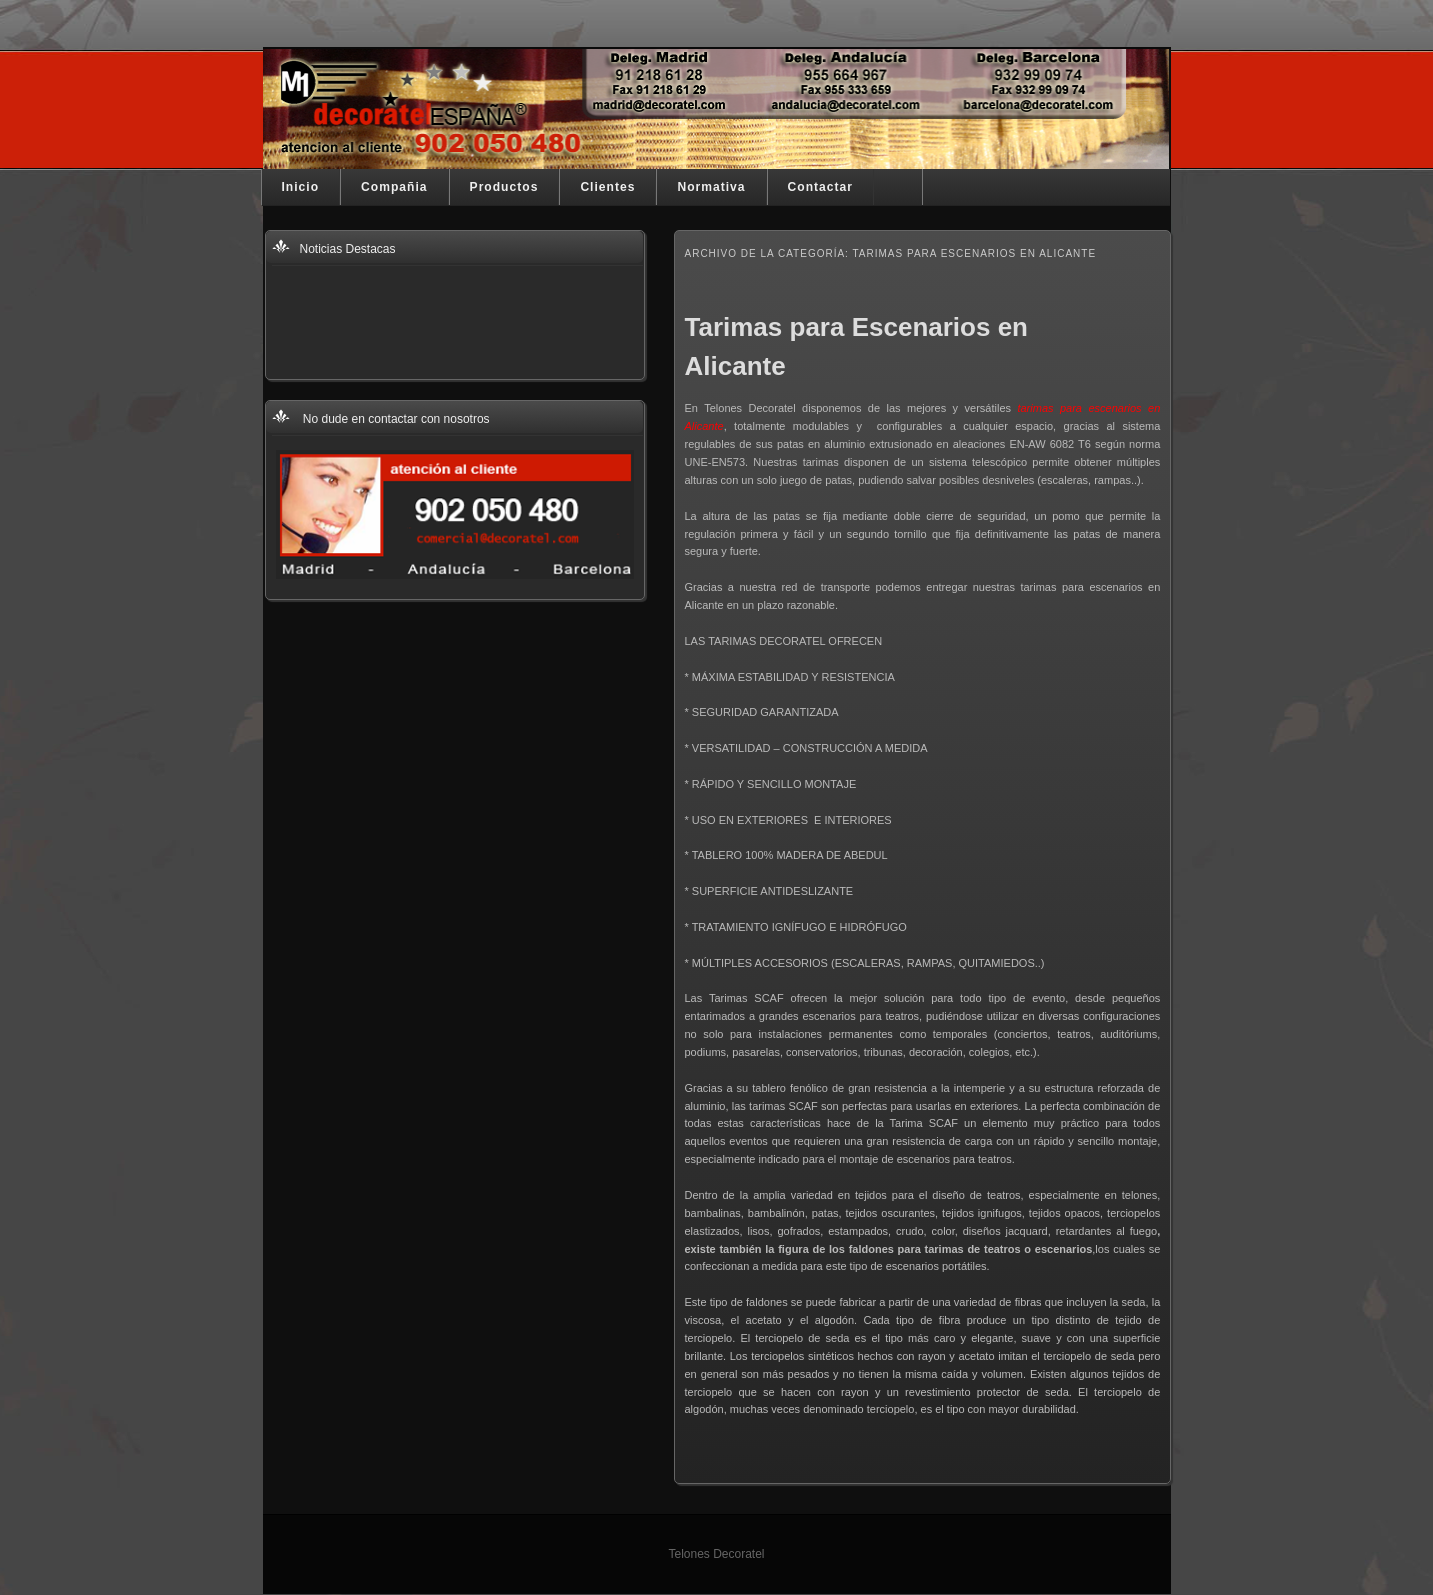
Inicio (301, 187)
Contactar (820, 187)
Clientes (607, 187)
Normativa (711, 187)
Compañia (394, 187)
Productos (504, 187)
